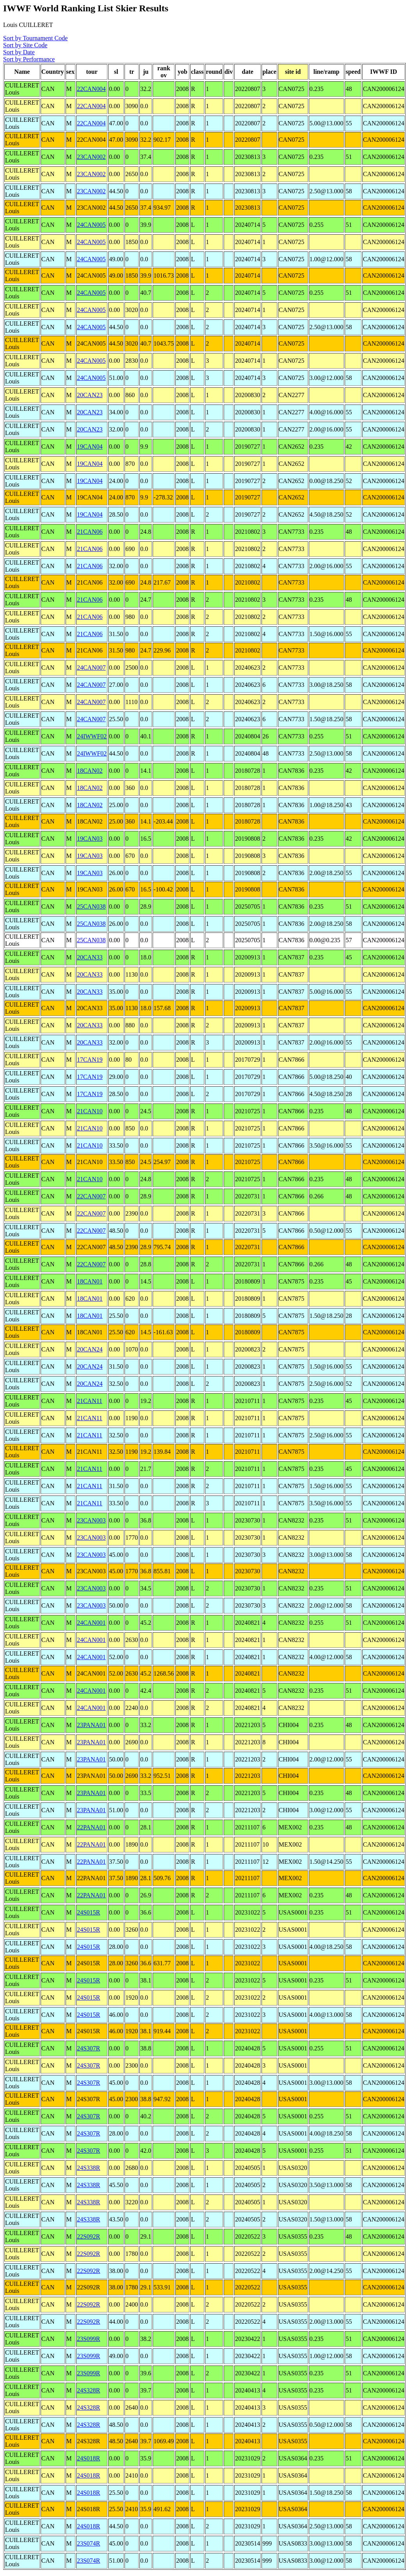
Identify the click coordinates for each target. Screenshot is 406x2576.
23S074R (88, 2543)
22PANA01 (91, 1827)
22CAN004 (91, 89)
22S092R (88, 2236)
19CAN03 (90, 838)
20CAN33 (90, 957)
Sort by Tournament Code (35, 38)
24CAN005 (91, 224)
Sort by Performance (29, 59)
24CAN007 (91, 667)
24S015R (88, 1912)
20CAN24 (90, 1349)
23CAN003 (91, 1520)
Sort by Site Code (25, 45)
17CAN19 (90, 1059)
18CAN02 (90, 770)
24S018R (88, 2458)
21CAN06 (90, 531)
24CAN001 (91, 1622)
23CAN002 (91, 156)
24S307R (88, 2048)
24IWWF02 (92, 736)
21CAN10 (90, 1111)
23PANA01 (91, 1725)
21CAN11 (89, 1401)
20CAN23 (90, 395)
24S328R (88, 2390)
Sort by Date (19, 52)
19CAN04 (90, 446)
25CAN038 (91, 906)
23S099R (88, 2338)
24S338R (88, 2167)
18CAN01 (90, 1281)
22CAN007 (91, 1196)
